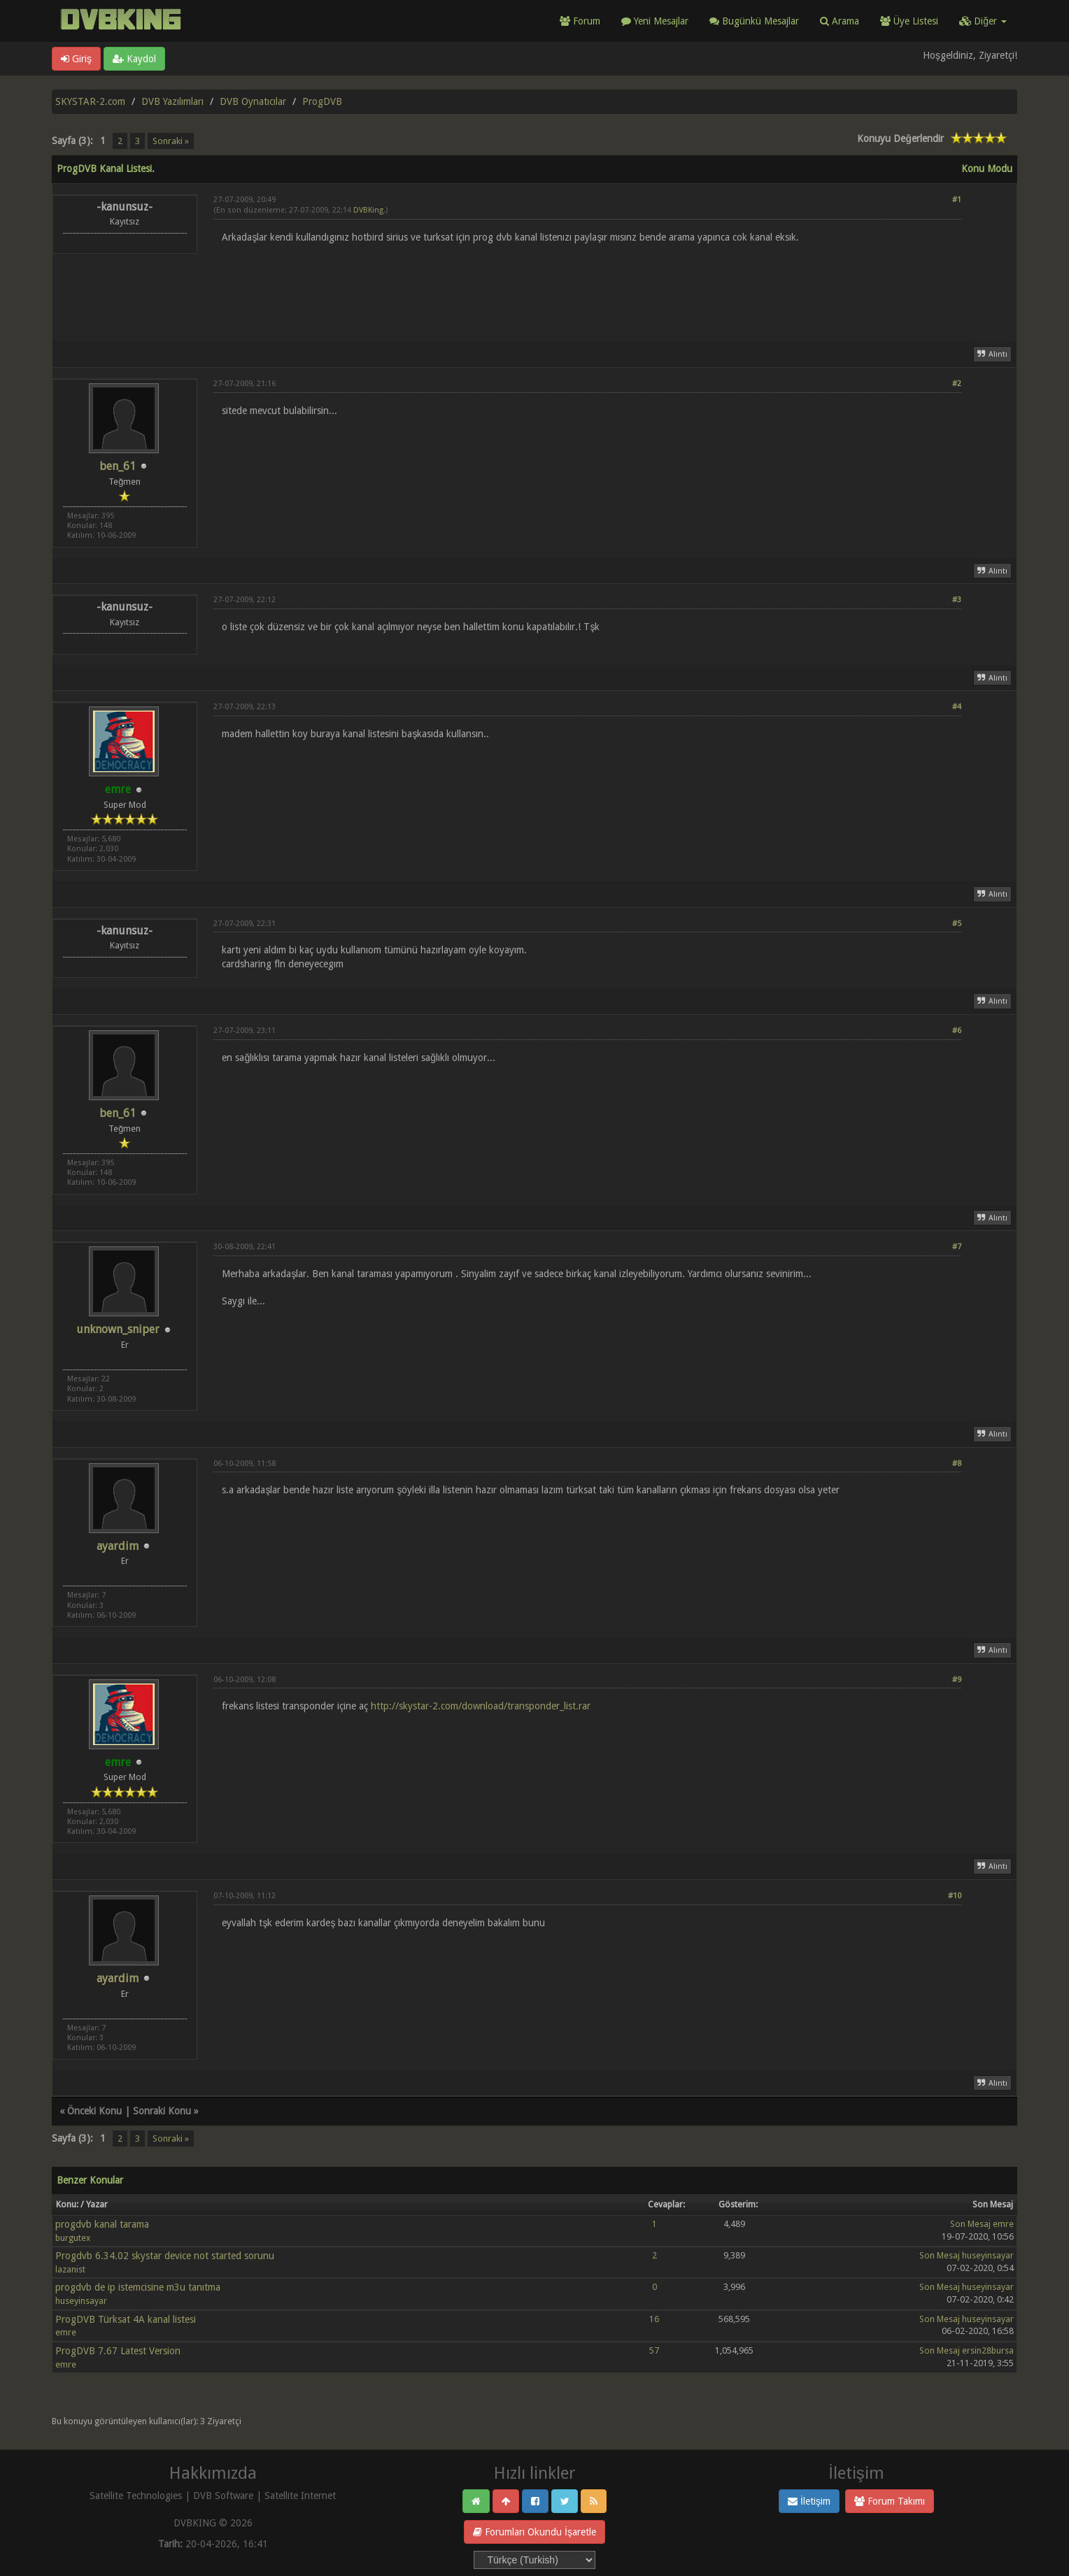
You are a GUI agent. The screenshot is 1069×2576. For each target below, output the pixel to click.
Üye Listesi (909, 21)
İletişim (809, 2501)
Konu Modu (986, 168)
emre (1003, 2224)
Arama (839, 21)
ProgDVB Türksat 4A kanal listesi (125, 2319)
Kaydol (134, 58)
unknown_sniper (118, 1329)
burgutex (72, 2238)
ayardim (118, 1546)
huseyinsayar (988, 2255)
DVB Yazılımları (172, 101)
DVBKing (368, 210)
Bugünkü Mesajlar (754, 21)
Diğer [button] (983, 21)
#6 (956, 1030)
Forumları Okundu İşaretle (534, 2532)
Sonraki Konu (162, 2110)
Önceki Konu (94, 2110)
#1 (956, 199)
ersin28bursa (988, 2350)
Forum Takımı (889, 2501)
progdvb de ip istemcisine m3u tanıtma (137, 2287)
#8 (956, 1463)
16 (654, 2319)
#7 (956, 1246)
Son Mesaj (970, 2224)
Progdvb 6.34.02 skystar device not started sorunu (164, 2255)
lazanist (70, 2269)
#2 (956, 383)
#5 (956, 923)
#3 (956, 599)
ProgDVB (322, 101)
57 (654, 2350)
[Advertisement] (587, 284)
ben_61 (117, 466)
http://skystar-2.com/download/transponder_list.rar (480, 1706)
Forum (580, 21)
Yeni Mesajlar (654, 21)
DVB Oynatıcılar (253, 101)
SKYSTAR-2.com (90, 101)
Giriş (76, 58)
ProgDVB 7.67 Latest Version (117, 2350)
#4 (956, 706)
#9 (956, 1679)
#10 (954, 1895)
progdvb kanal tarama (102, 2224)
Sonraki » (171, 141)
